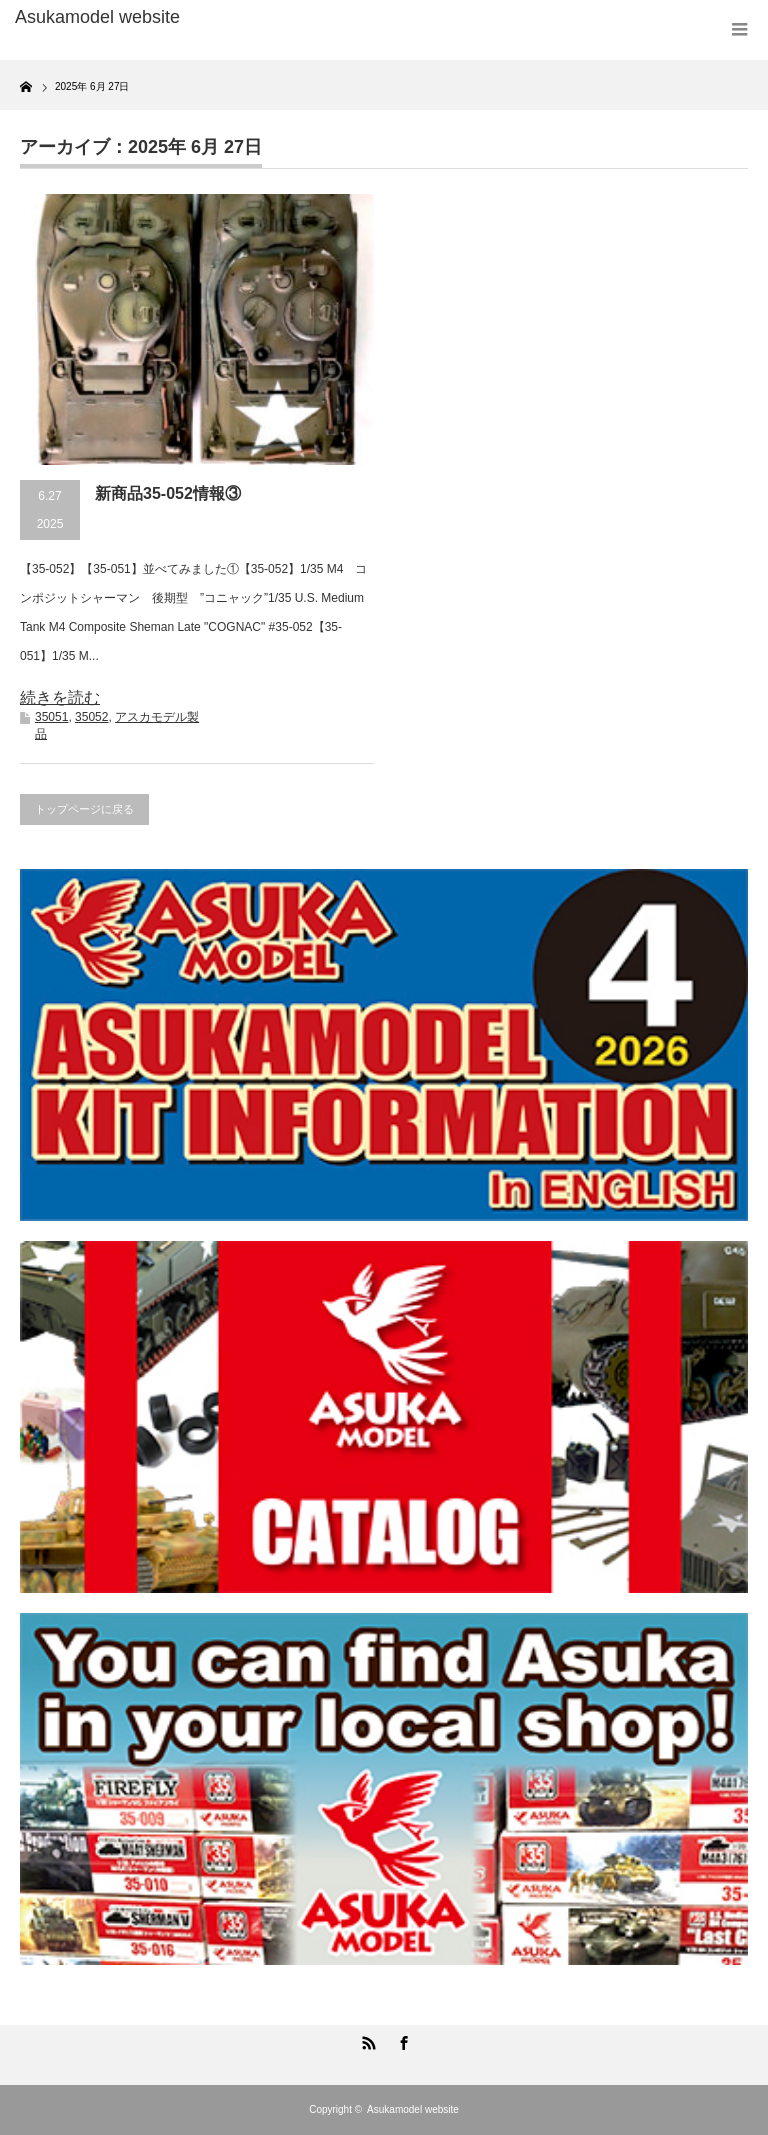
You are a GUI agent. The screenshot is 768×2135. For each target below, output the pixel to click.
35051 (51, 717)
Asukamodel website (413, 2109)
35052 (91, 717)
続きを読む (60, 697)
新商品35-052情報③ (168, 493)
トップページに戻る (84, 809)
